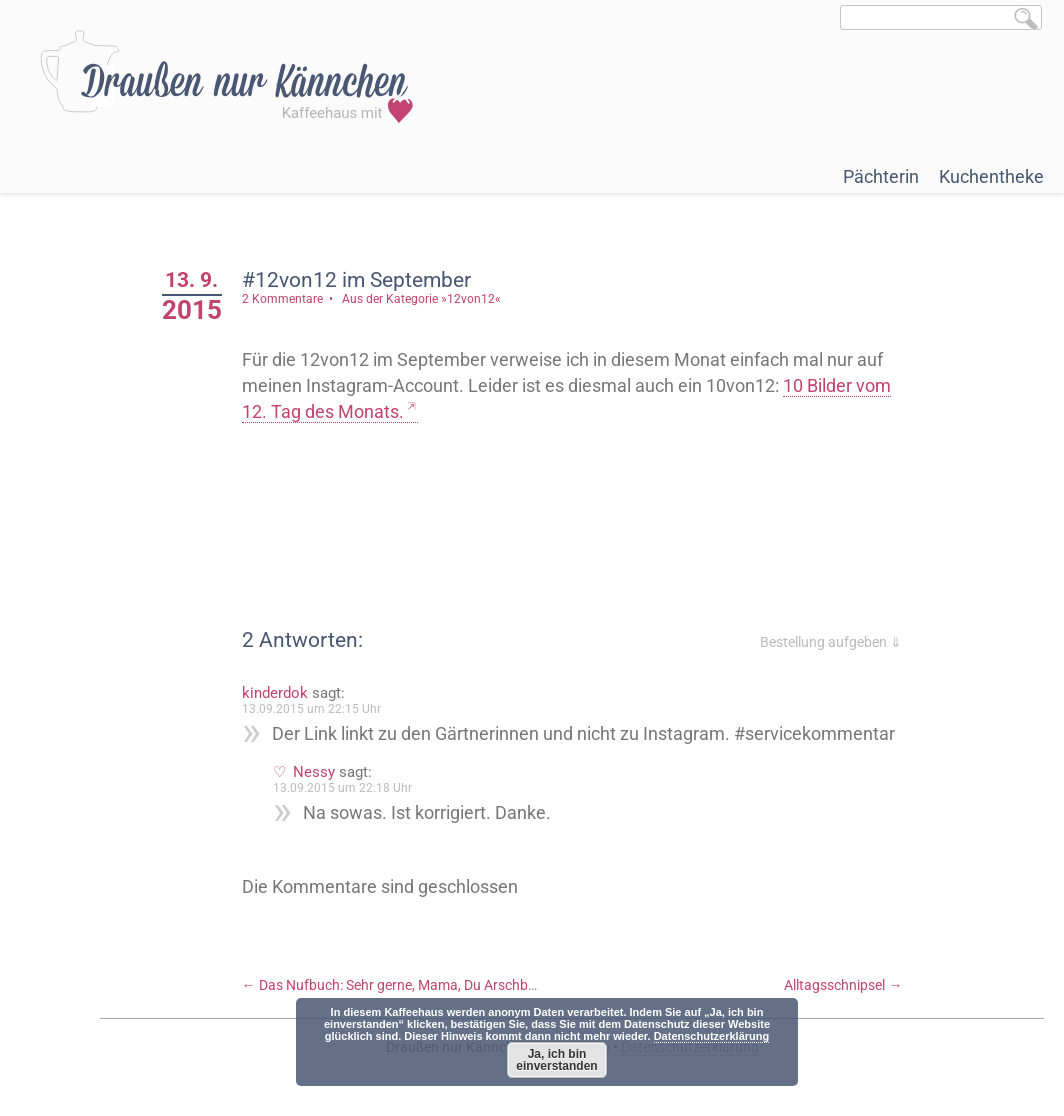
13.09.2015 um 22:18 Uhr (342, 788)
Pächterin (881, 176)
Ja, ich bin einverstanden (556, 1060)
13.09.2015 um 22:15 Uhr (311, 709)
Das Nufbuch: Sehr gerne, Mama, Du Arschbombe (402, 985)
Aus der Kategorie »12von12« (421, 299)
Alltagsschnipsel (843, 985)
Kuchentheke (991, 176)
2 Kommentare (282, 299)
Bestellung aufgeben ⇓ (831, 642)
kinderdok (275, 693)
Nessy (314, 772)
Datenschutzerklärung (712, 1036)
